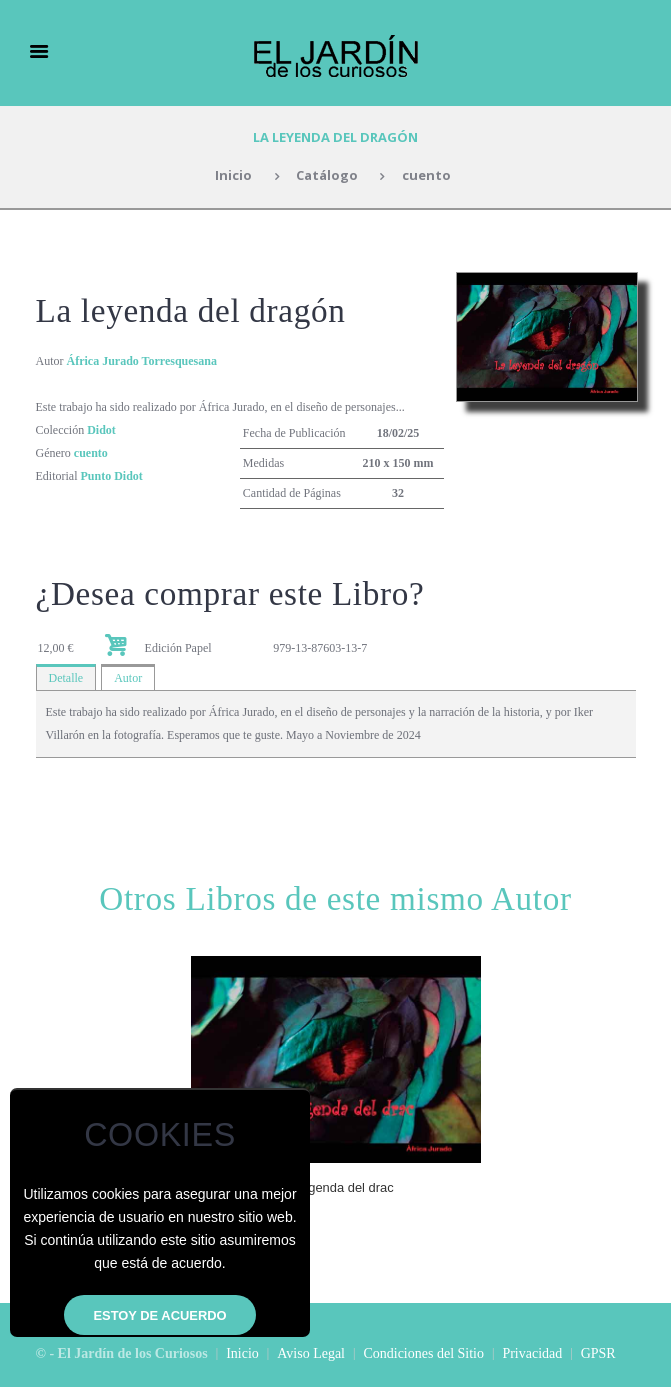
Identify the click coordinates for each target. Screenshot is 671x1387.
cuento (426, 175)
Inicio (233, 175)
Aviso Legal (311, 1353)
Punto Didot (112, 476)
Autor (128, 678)
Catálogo (327, 175)
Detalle (66, 678)
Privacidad (532, 1353)
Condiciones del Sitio (423, 1353)
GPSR (598, 1353)
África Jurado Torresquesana (142, 361)
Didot (101, 430)
